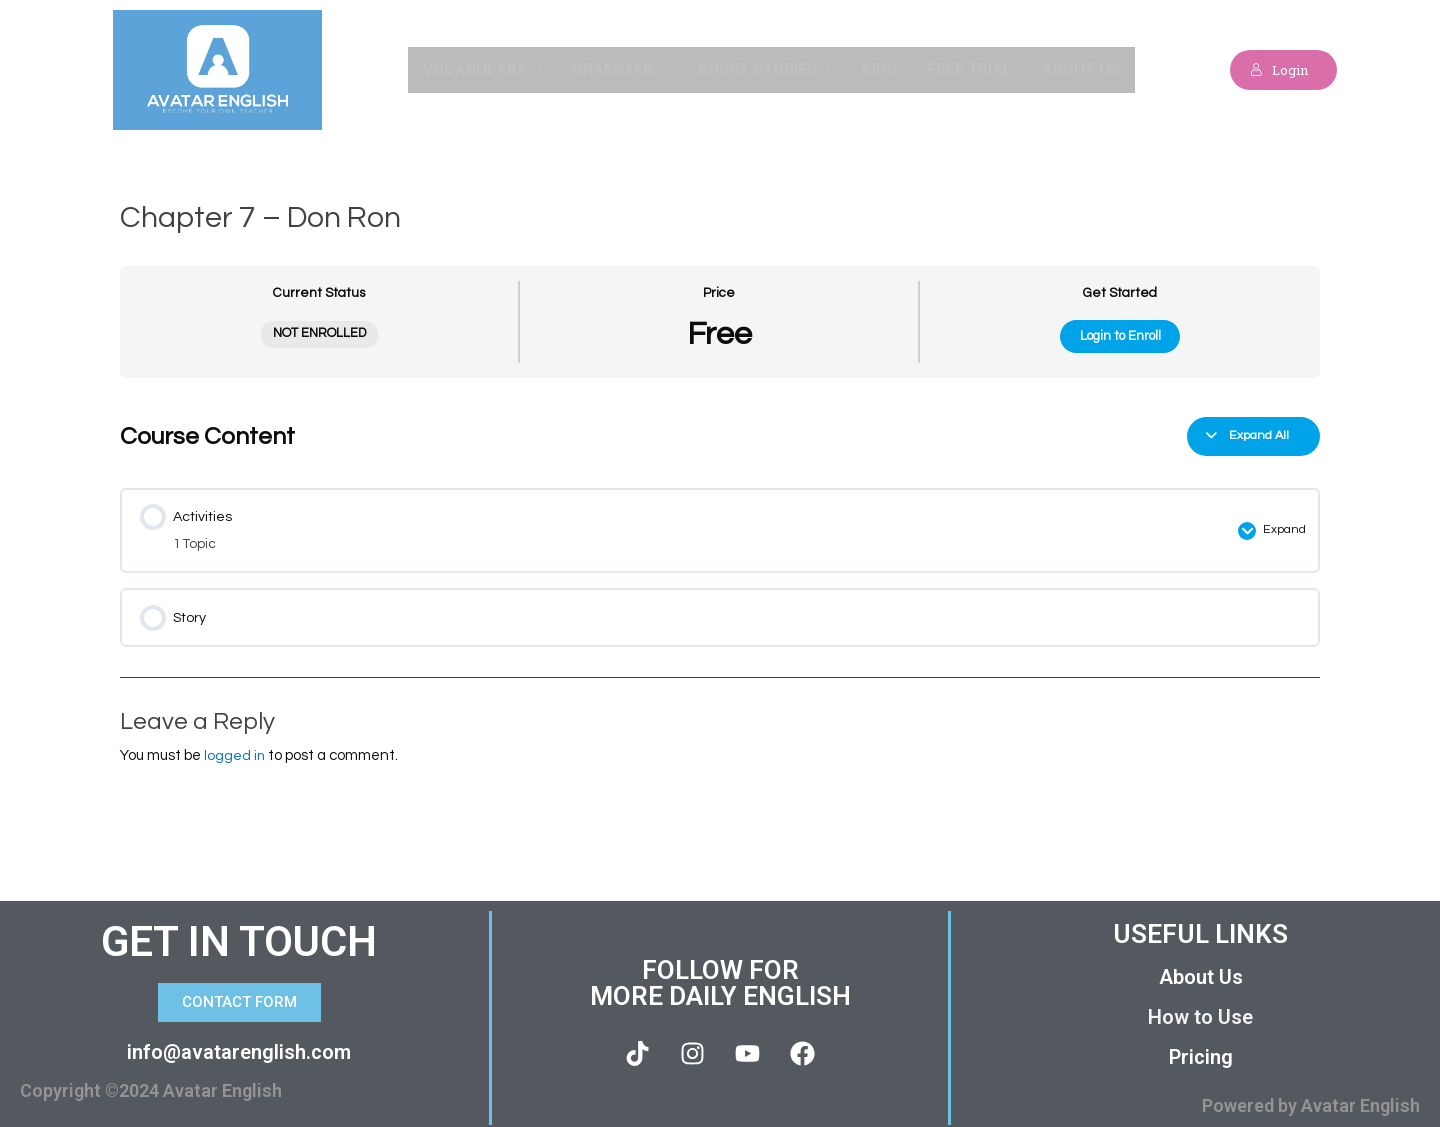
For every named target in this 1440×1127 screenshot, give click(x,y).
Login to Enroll (1120, 335)
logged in (235, 746)
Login (1273, 69)
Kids (879, 69)
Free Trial (969, 69)
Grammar (619, 69)
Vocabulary (481, 69)
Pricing (1201, 1049)
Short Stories (764, 69)
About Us (1081, 69)
